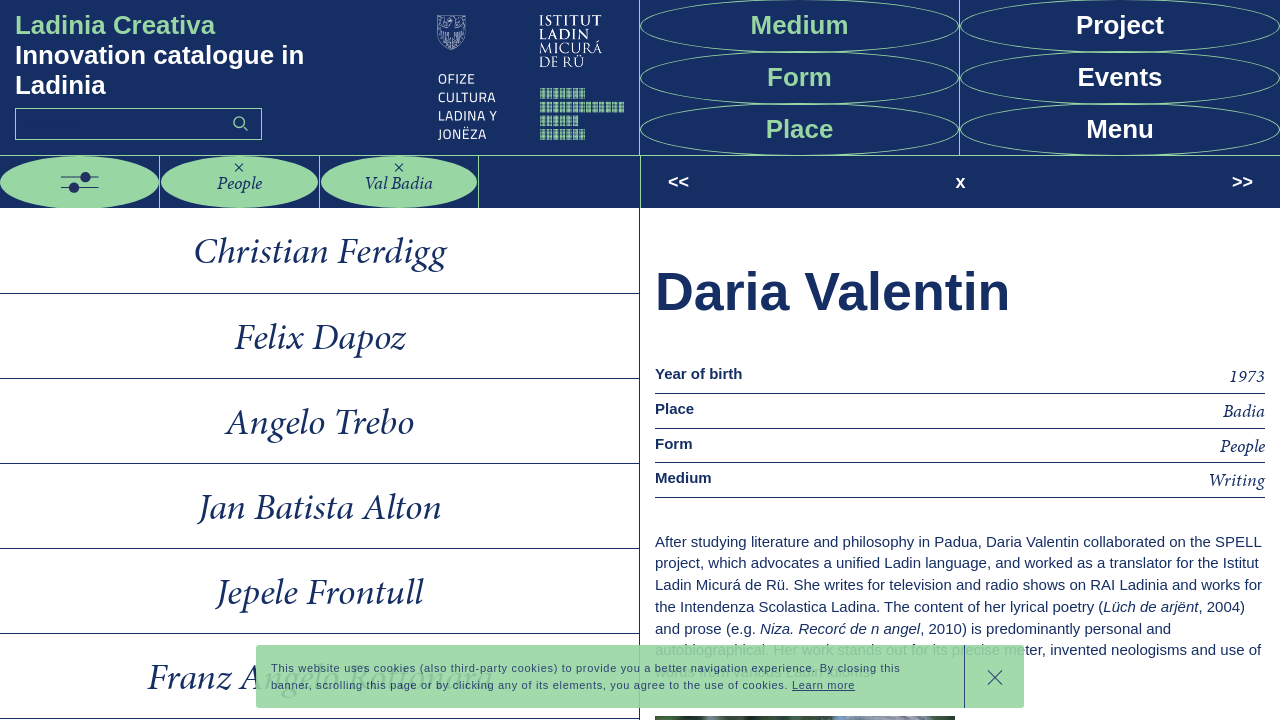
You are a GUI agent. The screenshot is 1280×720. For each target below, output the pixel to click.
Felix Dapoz (319, 336)
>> (1242, 182)
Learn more (823, 685)
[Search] (138, 124)
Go (240, 123)
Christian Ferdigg (319, 250)
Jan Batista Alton (320, 506)
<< (678, 182)
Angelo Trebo (319, 421)
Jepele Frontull (319, 591)
